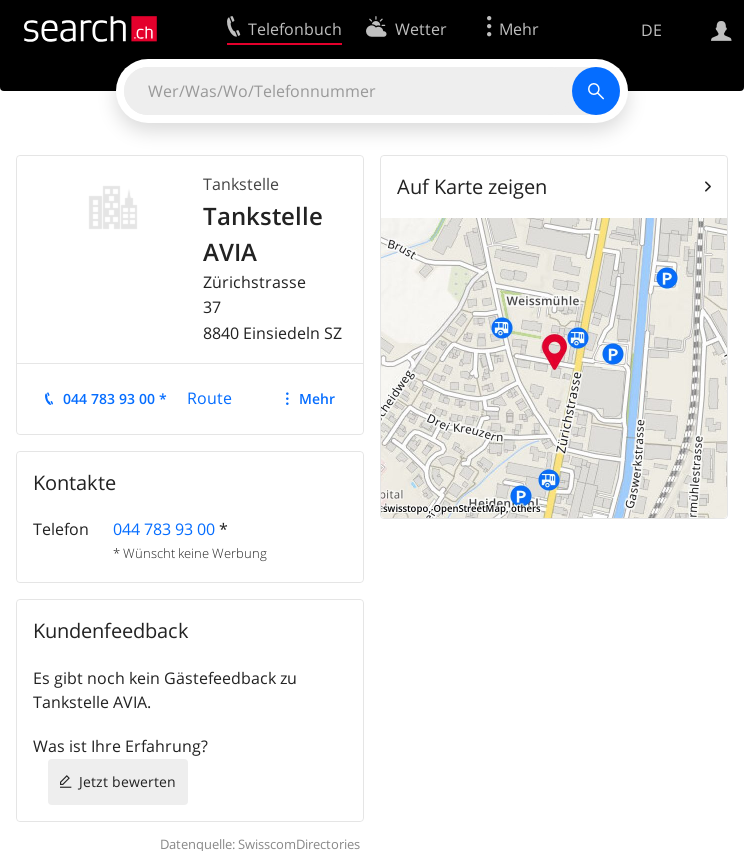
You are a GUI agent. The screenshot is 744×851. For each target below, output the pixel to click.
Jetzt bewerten (127, 781)
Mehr (317, 398)
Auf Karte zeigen (472, 186)
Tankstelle (241, 184)
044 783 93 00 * (115, 398)
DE (651, 30)
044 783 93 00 (164, 529)
